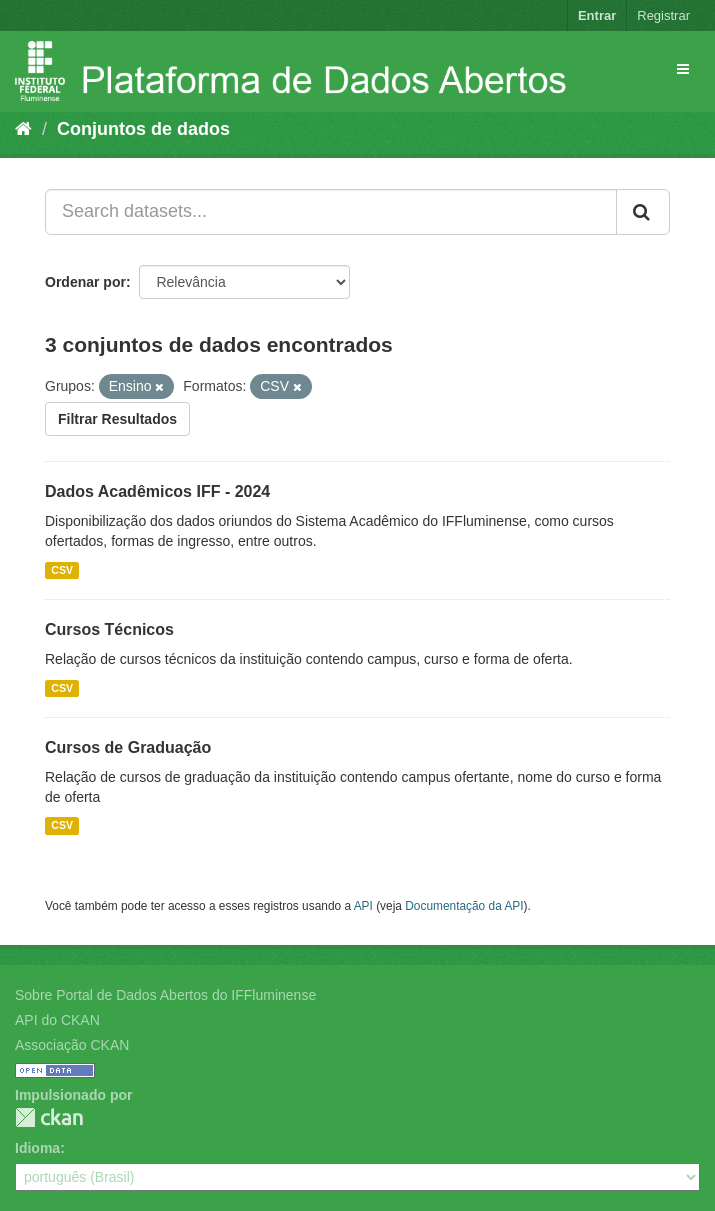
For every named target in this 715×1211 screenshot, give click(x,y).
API (363, 906)
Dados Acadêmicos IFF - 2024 (157, 491)
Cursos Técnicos (109, 629)
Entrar (597, 15)
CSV (62, 570)
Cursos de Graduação (128, 747)
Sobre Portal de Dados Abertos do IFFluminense (165, 995)
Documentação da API (464, 906)
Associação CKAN (72, 1045)
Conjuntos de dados (143, 129)
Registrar (663, 15)
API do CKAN (57, 1020)
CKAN (49, 1117)
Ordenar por (85, 282)
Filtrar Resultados (117, 419)
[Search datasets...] (331, 212)
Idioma (37, 1148)
